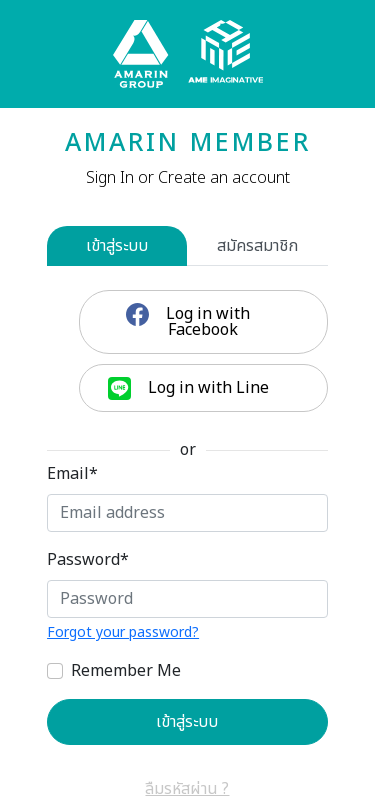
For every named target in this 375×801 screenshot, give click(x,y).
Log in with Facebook (206, 322)
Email (72, 474)
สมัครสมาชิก (257, 246)
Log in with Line (206, 388)
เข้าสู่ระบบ (117, 246)
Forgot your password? (123, 632)
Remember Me (126, 671)
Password (88, 560)
